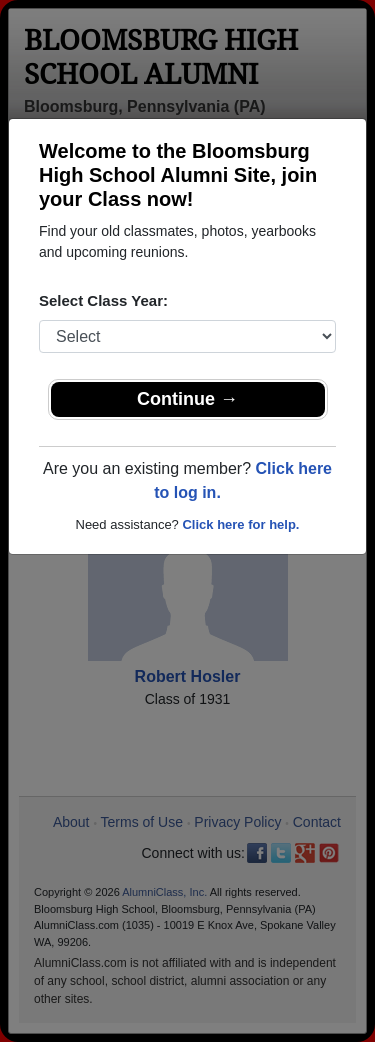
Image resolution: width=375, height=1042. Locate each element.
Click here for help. (240, 524)
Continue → (187, 399)
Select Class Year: (103, 300)
